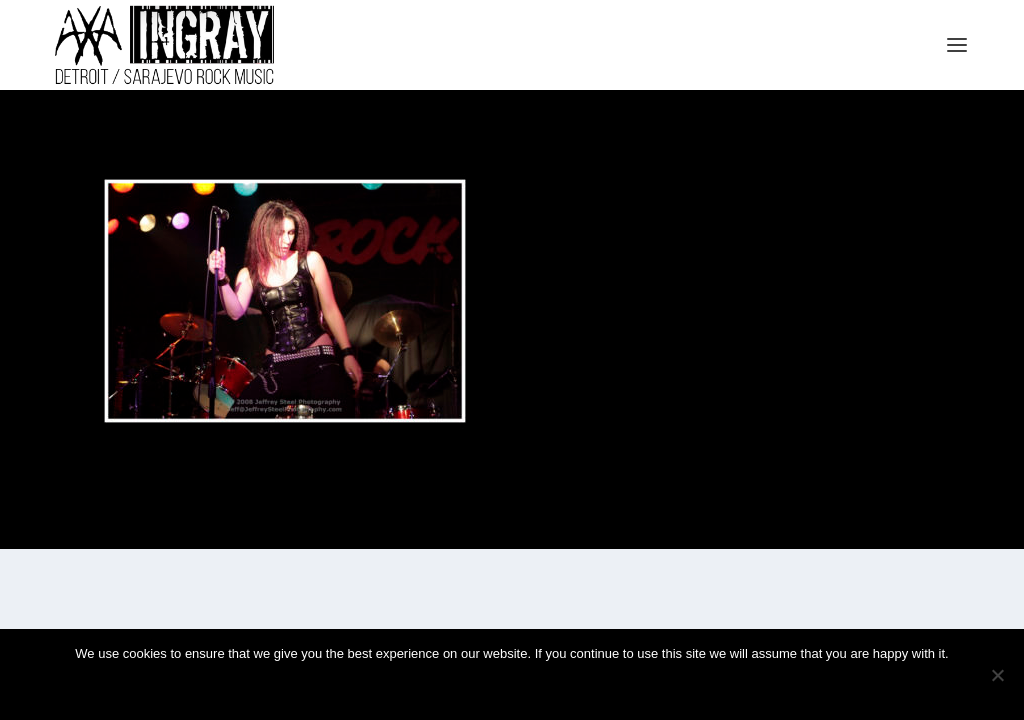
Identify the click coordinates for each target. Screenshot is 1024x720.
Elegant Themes (147, 525)
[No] (997, 675)
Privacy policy (543, 687)
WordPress (272, 525)
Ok (446, 687)
